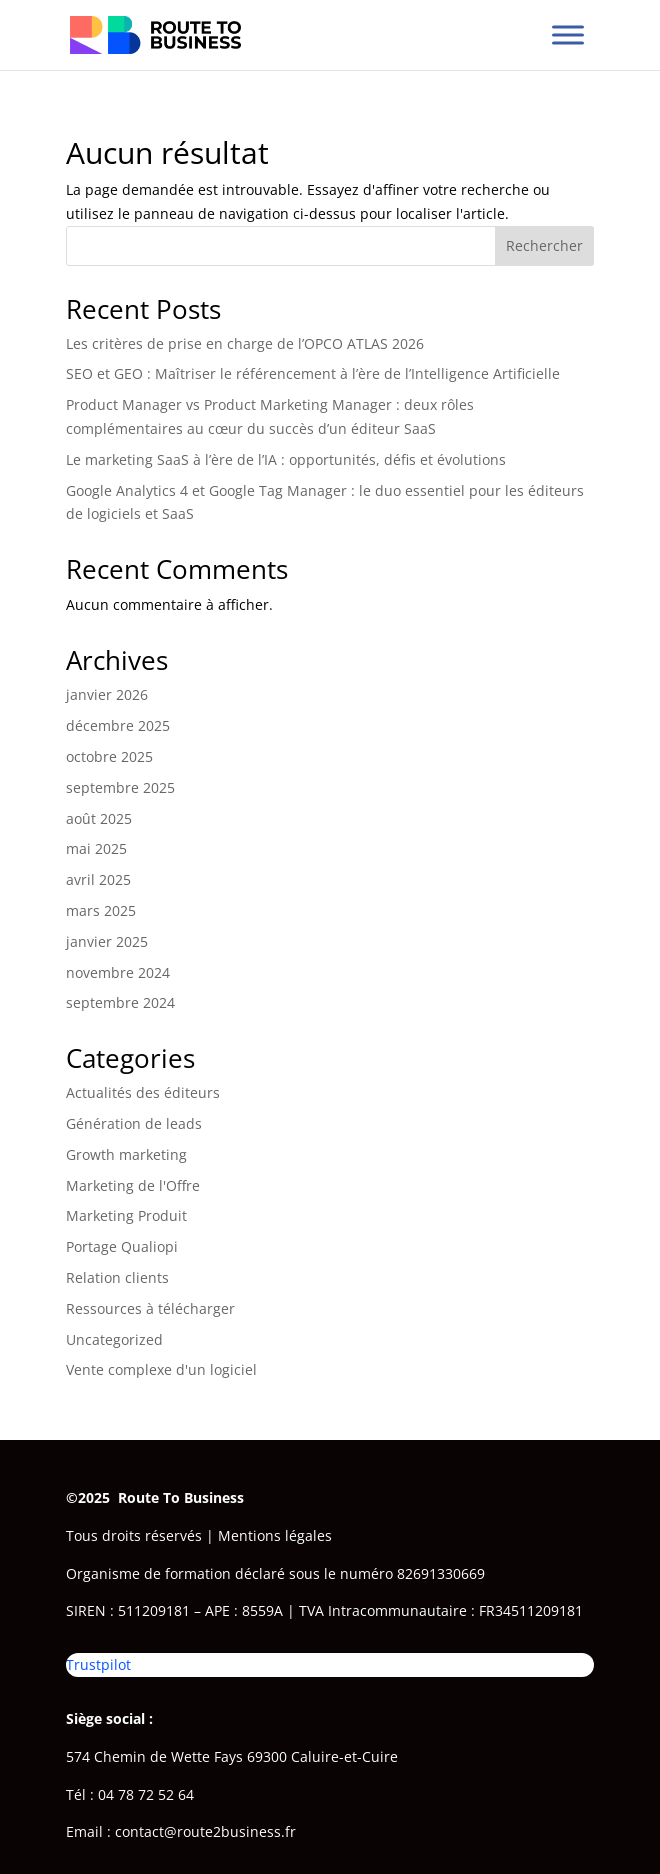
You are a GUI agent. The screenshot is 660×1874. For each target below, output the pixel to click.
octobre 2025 (109, 756)
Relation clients (117, 1277)
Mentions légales (275, 1535)
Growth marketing (126, 1154)
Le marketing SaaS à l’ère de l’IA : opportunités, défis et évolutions (286, 459)
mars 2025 (101, 910)
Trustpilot (98, 1664)
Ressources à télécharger (150, 1308)
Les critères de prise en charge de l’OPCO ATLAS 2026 (245, 343)
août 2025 (99, 818)
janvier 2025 (107, 941)
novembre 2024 (118, 972)
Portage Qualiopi (122, 1246)
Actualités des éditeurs (143, 1092)
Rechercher (544, 245)
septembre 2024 (120, 1002)
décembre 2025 (118, 725)
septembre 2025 (120, 787)
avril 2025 (98, 879)
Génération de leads (134, 1123)
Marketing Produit (126, 1215)
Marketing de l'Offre (133, 1185)
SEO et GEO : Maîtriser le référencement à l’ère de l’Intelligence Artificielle (313, 373)
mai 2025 (96, 848)
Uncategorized (114, 1339)
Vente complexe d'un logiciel (161, 1369)
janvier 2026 (107, 694)
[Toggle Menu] (568, 34)
